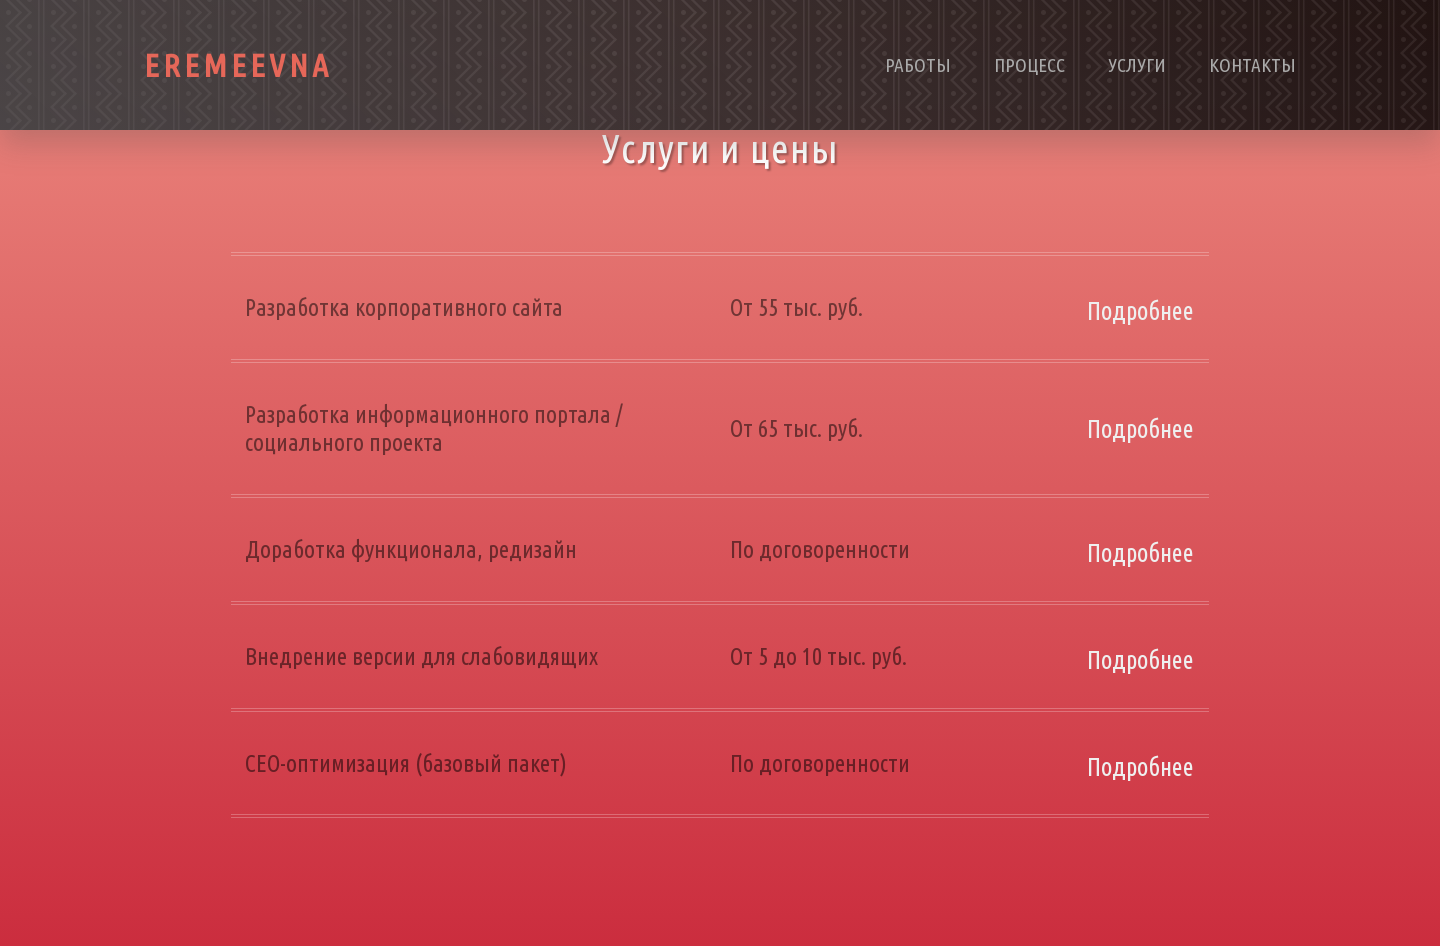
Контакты (1252, 65)
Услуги (1137, 65)
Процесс (1029, 65)
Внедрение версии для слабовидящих (421, 656)
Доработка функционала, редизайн (411, 549)
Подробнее (1140, 311)
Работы (918, 65)
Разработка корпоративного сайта (404, 307)
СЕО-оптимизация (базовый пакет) (406, 763)
